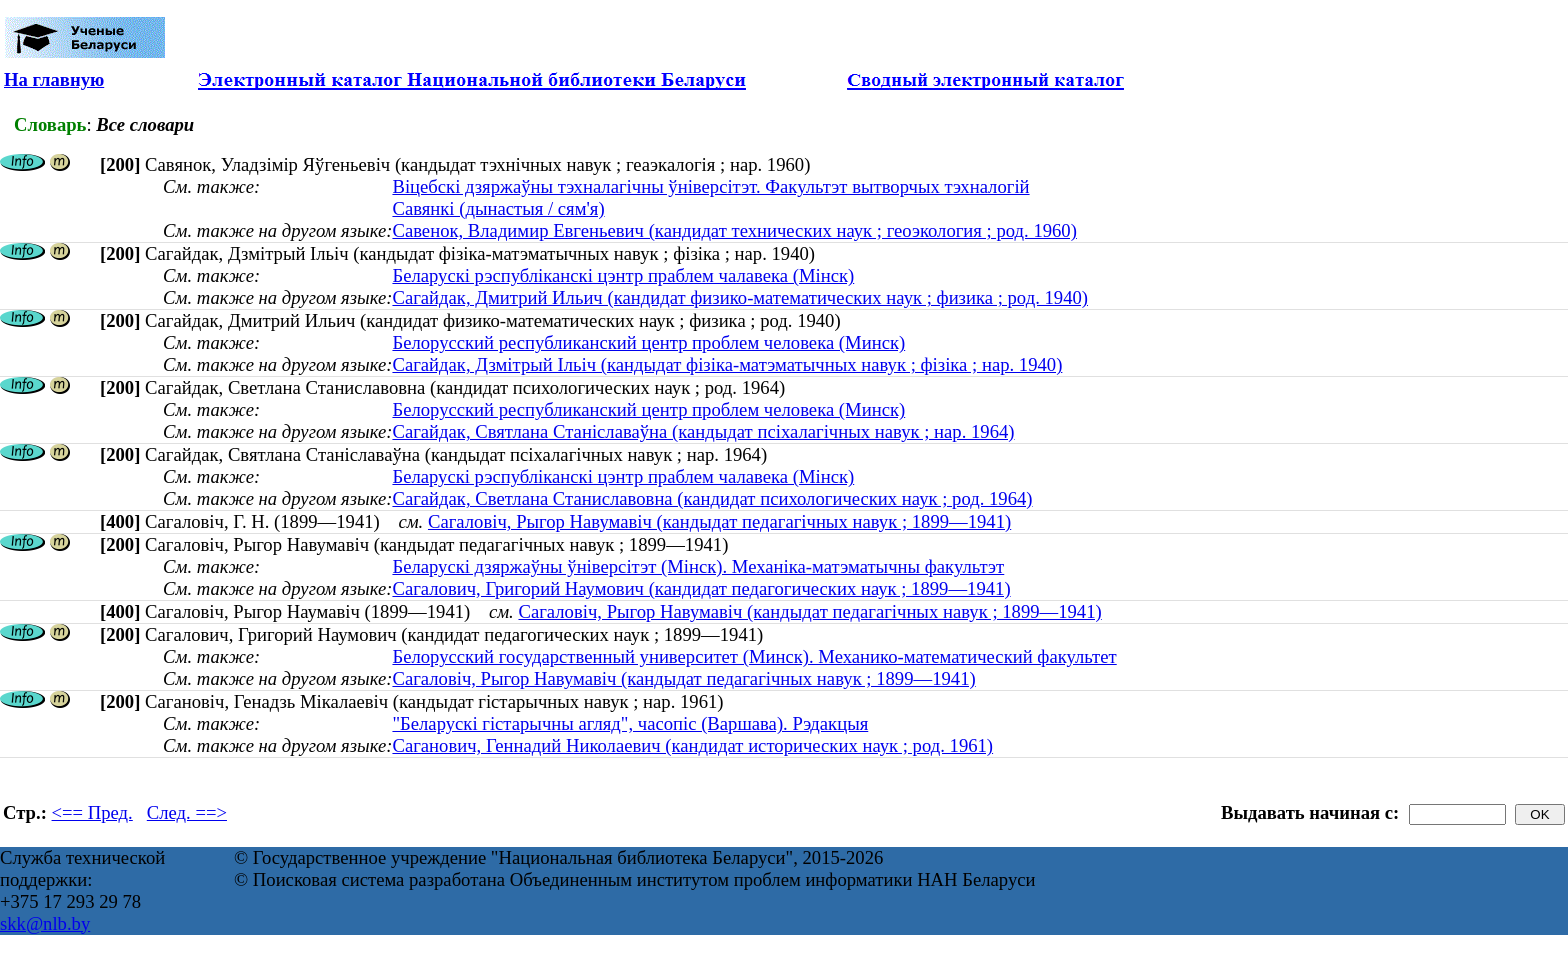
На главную (54, 79)
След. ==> (187, 812)
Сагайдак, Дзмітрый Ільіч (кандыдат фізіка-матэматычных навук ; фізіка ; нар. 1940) (727, 364)
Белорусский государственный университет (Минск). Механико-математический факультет (754, 656)
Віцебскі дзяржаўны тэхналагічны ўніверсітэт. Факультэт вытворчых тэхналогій (710, 186)
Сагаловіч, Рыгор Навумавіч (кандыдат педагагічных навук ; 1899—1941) (719, 521)
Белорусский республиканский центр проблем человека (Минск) (648, 342)
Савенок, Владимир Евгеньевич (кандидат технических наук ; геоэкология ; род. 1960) (734, 230)
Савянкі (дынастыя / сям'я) (498, 208)
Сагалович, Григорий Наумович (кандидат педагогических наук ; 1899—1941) (701, 588)
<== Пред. (92, 812)
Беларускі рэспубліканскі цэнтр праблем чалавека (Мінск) (623, 275)
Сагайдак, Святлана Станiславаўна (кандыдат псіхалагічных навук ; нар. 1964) (703, 431)
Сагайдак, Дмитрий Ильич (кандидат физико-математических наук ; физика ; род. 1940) (740, 297)
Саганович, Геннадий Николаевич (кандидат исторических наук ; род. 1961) (692, 745)
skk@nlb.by (45, 923)
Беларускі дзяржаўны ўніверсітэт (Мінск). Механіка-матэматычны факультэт (698, 566)
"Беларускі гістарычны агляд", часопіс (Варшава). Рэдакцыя (630, 723)
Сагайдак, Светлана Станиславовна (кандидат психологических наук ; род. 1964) (712, 498)
